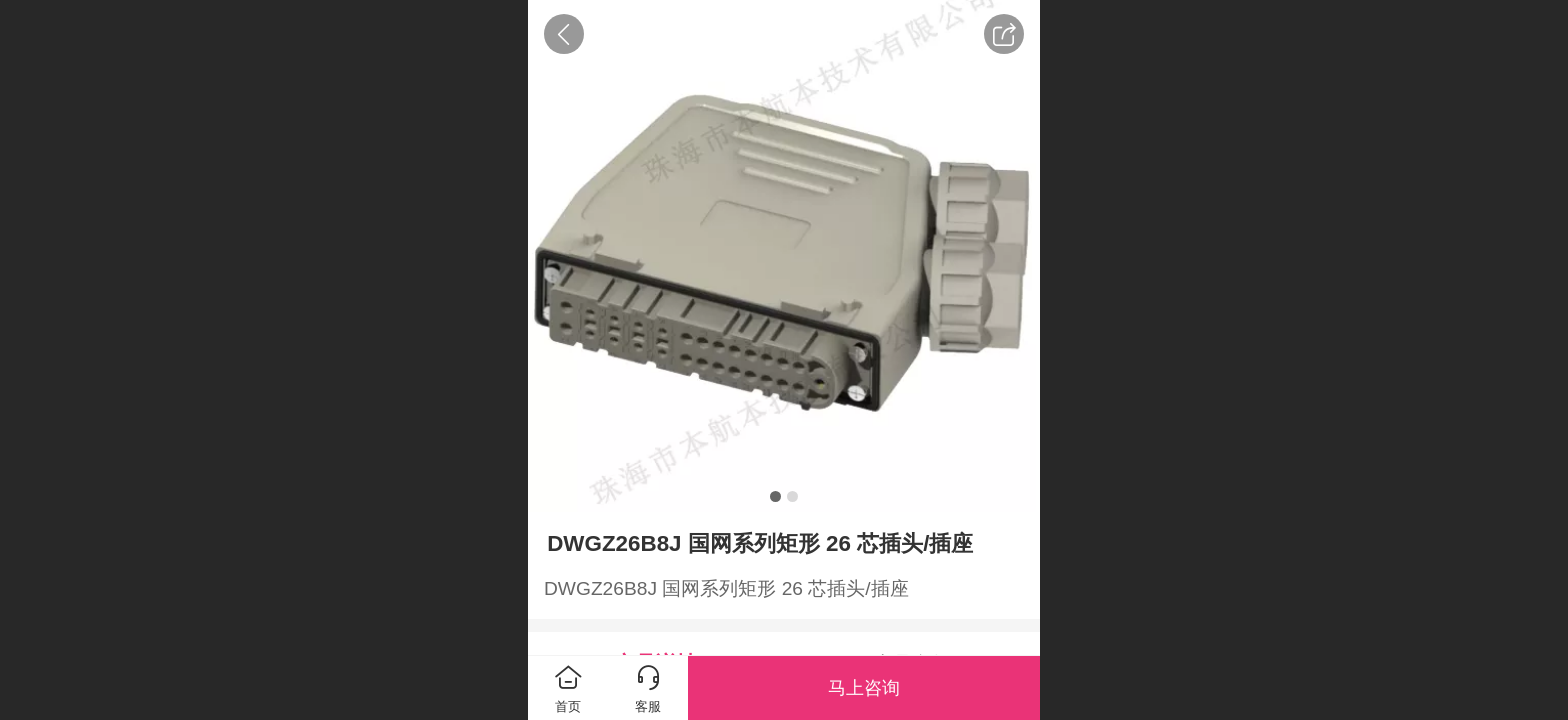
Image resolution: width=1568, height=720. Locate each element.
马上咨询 (864, 688)
